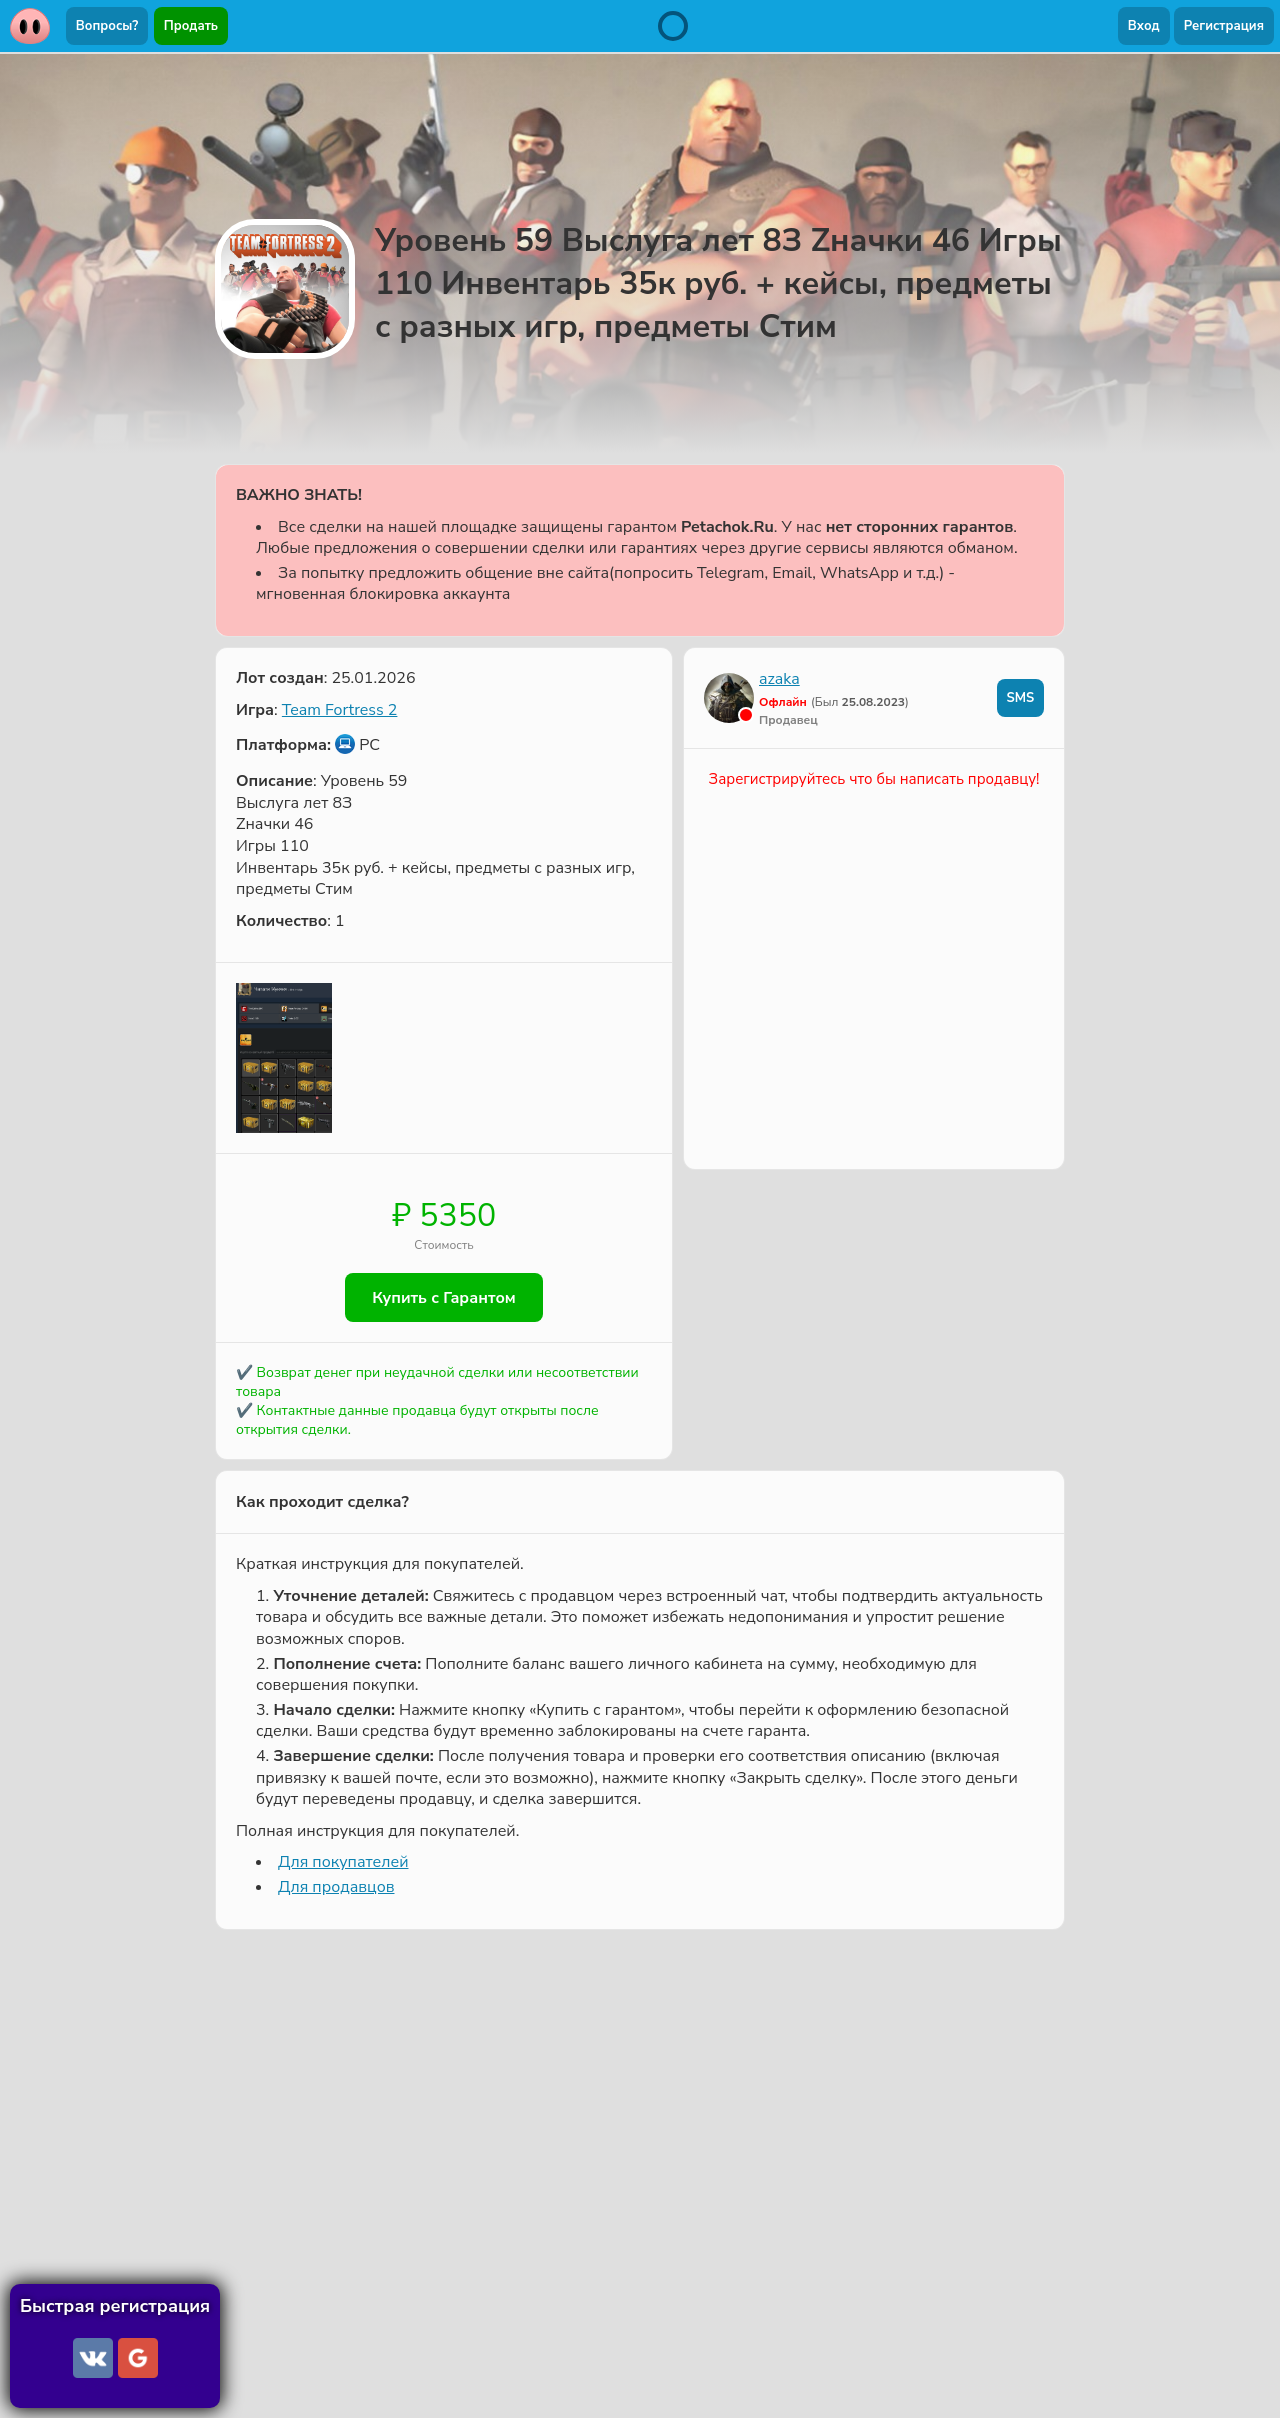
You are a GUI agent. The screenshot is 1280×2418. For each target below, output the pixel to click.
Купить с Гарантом (444, 1298)
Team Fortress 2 (340, 710)
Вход (1144, 26)
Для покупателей (343, 1864)
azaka (779, 679)
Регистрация (1224, 26)
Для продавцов (336, 1888)
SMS (1020, 698)
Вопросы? (107, 26)
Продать (191, 26)
